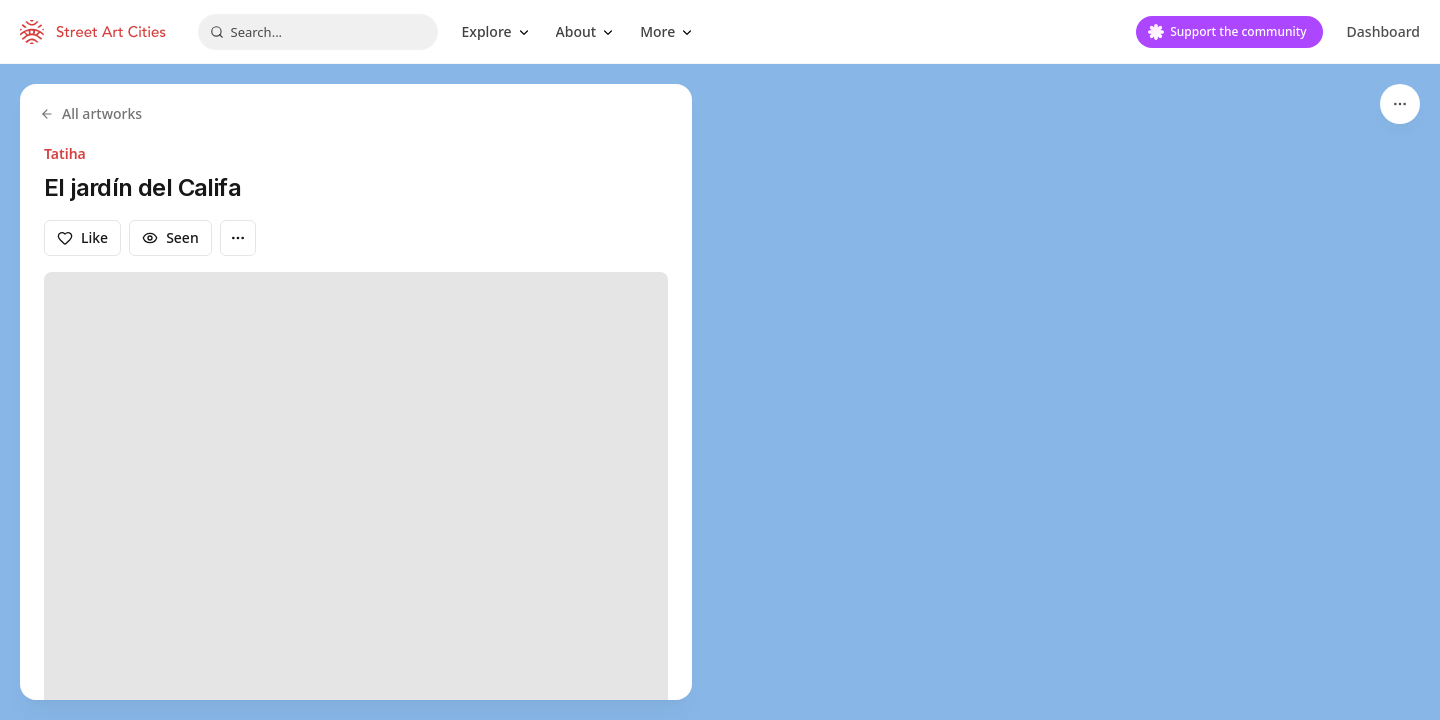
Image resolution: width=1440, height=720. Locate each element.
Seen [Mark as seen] (170, 237)
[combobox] (318, 32)
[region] (720, 392)
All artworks (91, 113)
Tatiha (65, 153)
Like (82, 237)
